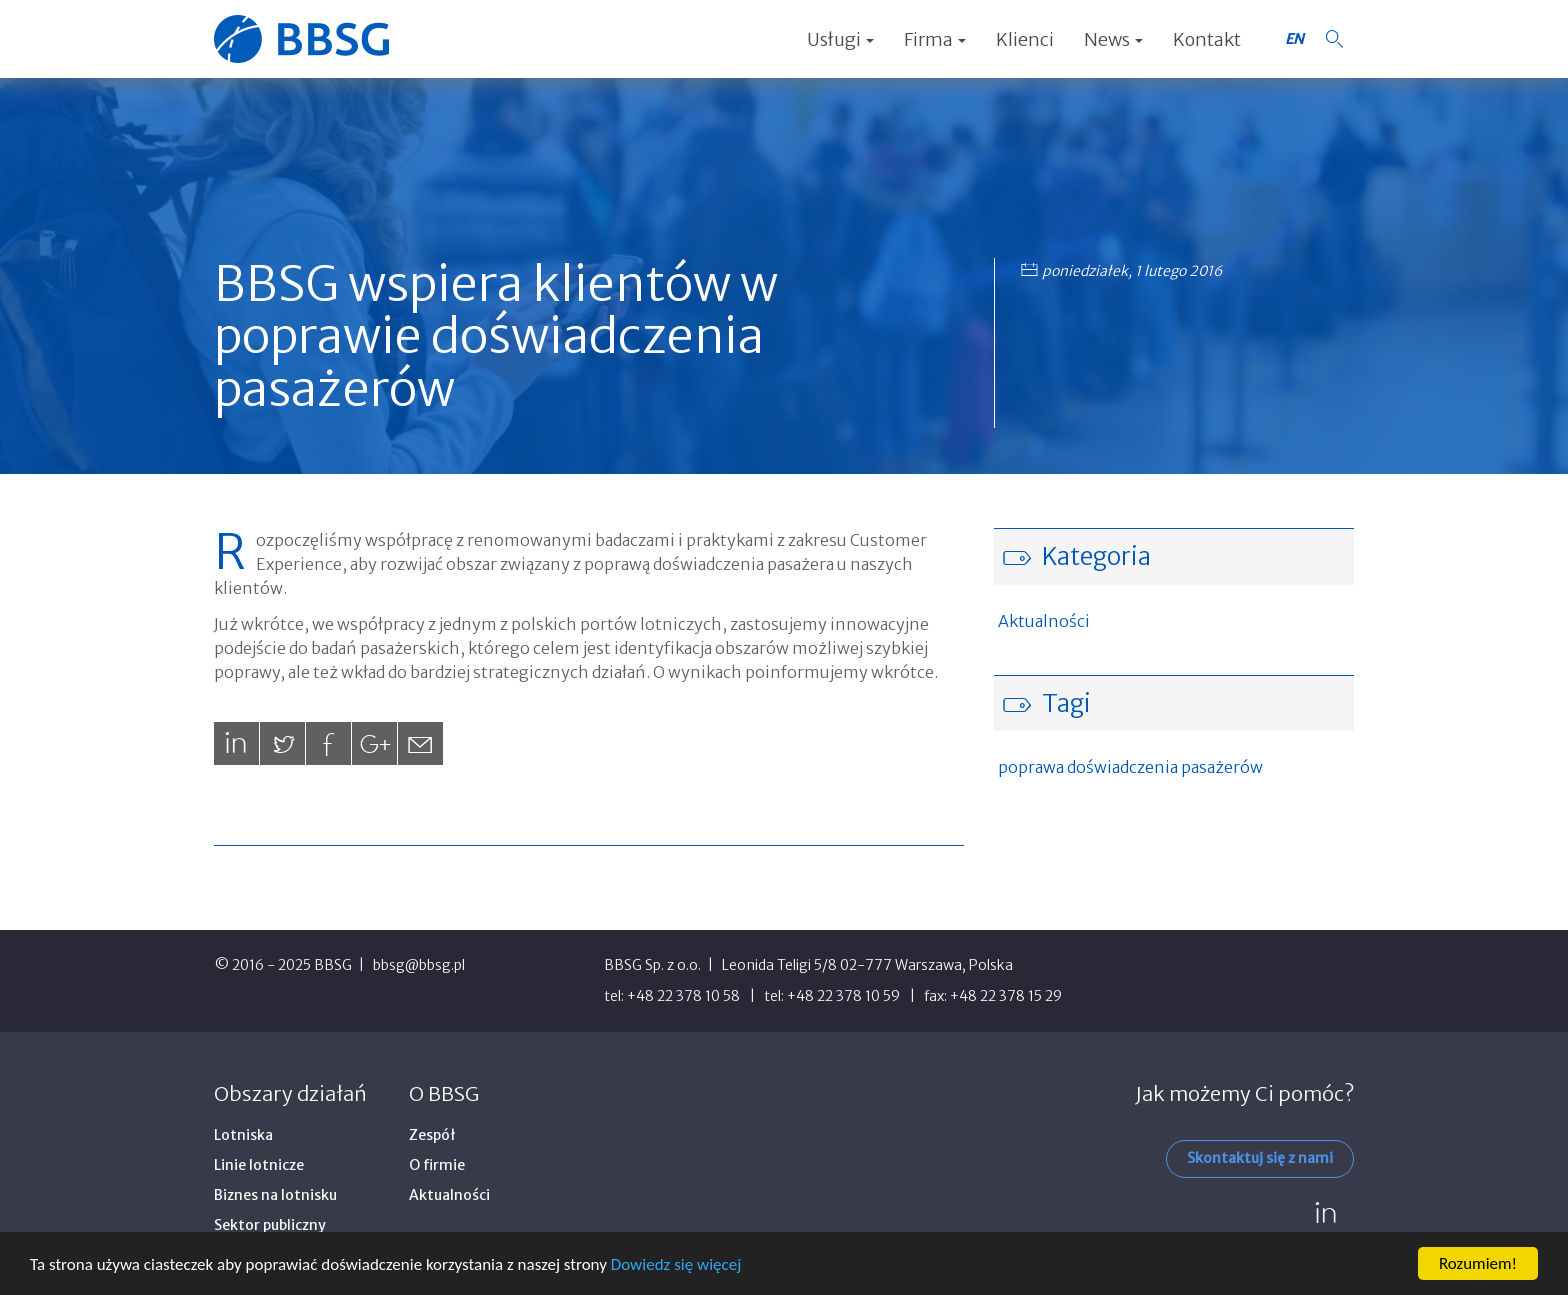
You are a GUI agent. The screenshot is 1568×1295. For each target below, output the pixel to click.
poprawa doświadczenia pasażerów (1130, 767)
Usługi (840, 39)
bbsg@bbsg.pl (419, 965)
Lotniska (243, 1135)
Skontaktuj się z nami (1260, 1158)
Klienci (1025, 39)
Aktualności (1044, 621)
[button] (1334, 39)
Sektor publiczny (270, 1225)
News (1113, 39)
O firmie (437, 1165)
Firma (935, 39)
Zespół (432, 1135)
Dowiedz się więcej (676, 1265)
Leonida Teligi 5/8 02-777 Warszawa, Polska (867, 965)
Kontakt (1207, 39)
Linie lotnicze (259, 1165)
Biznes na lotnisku (275, 1195)
